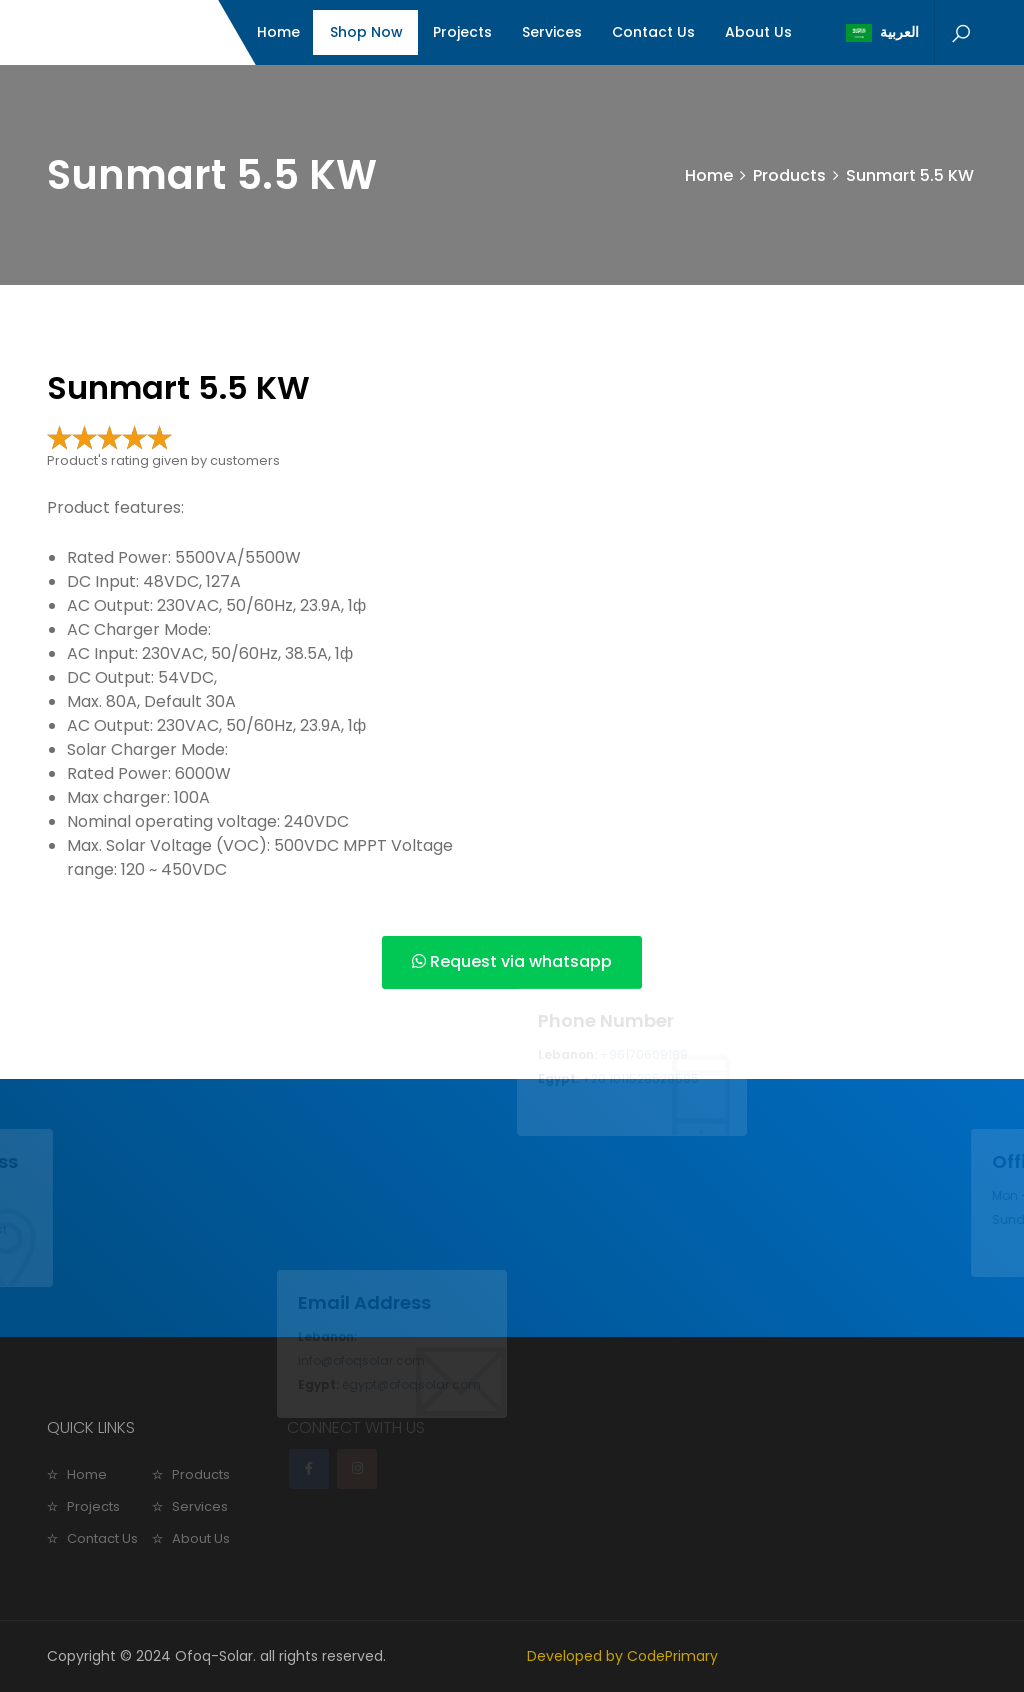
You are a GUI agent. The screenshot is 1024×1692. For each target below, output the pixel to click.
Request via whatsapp (512, 961)
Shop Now (366, 32)
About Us (758, 32)
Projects (462, 32)
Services (552, 32)
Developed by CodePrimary (622, 1656)
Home (278, 32)
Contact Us (653, 32)
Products (789, 175)
